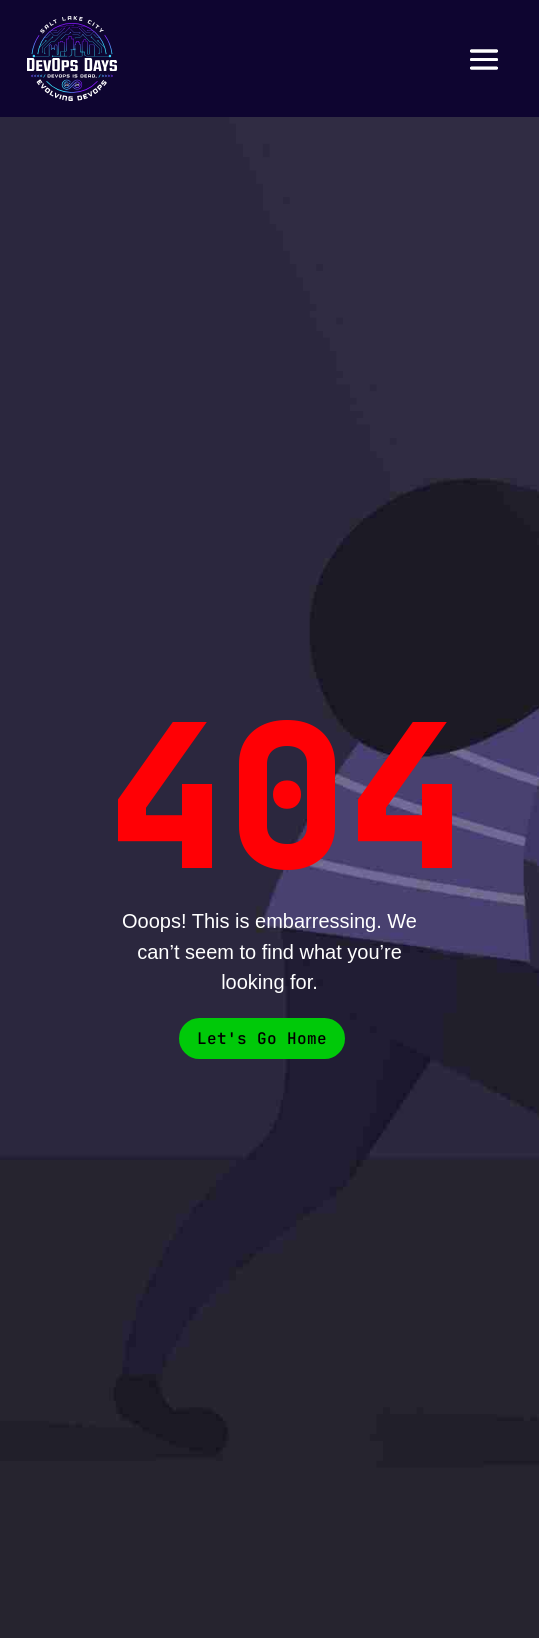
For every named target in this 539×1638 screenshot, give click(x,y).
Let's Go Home (262, 1038)
